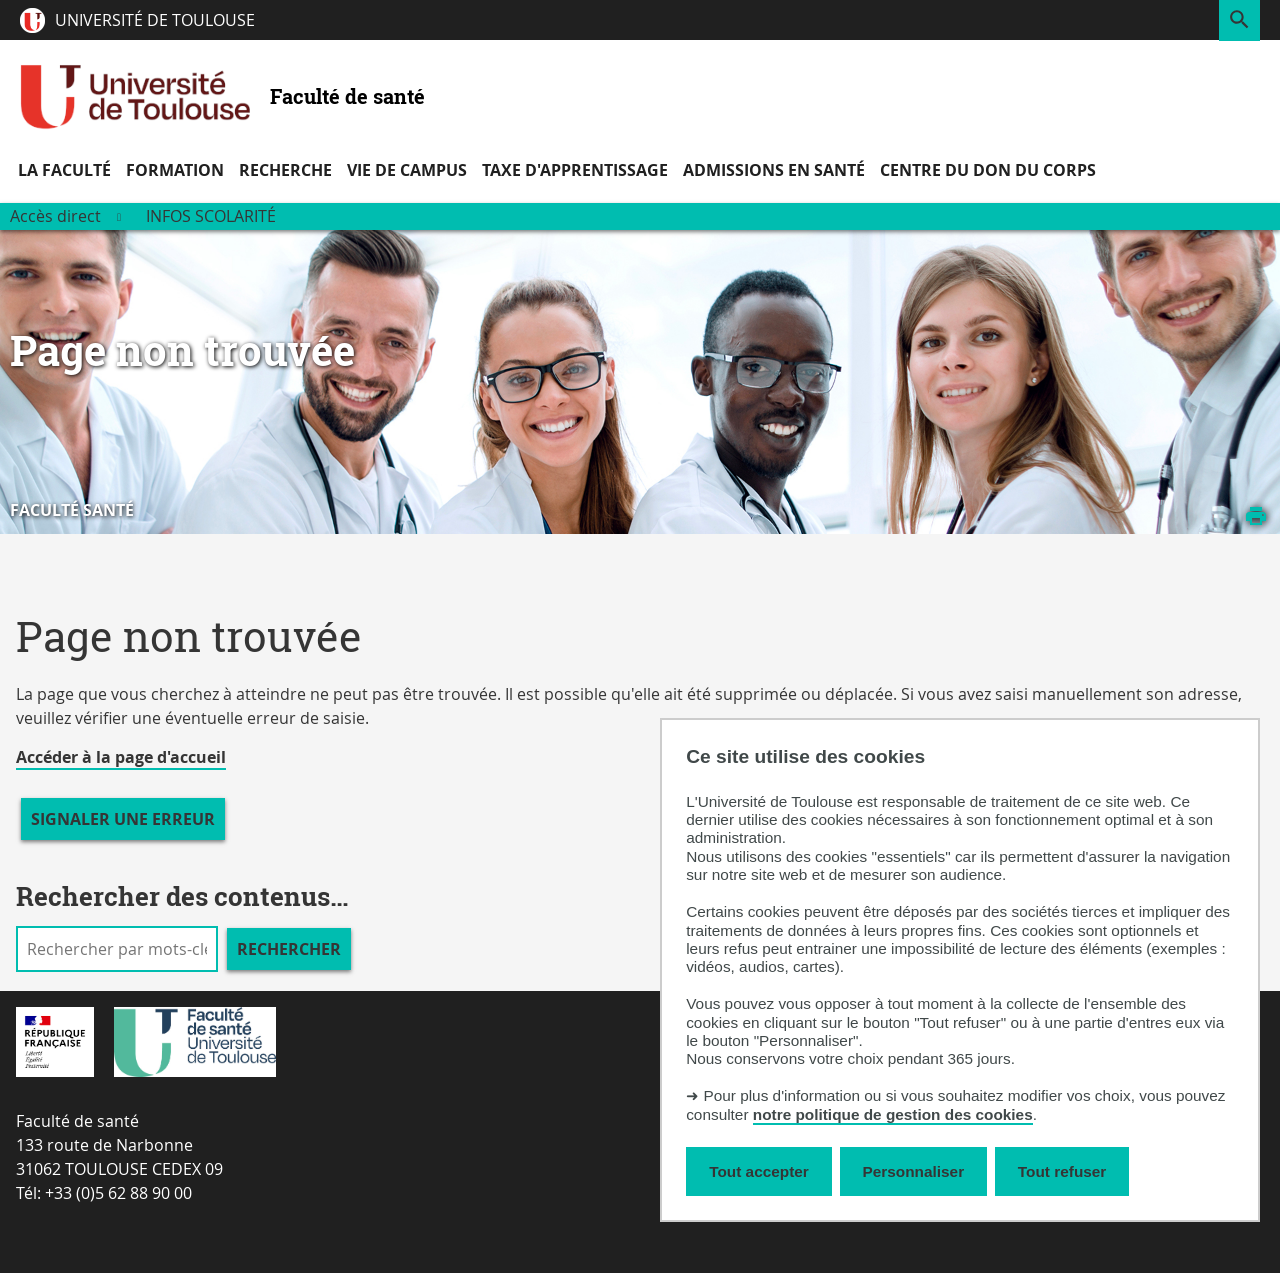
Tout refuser (1062, 1171)
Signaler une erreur (123, 819)
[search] (117, 949)
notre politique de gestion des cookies (893, 1114)
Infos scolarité (211, 216)
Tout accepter (759, 1171)
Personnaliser (914, 1171)
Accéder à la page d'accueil (121, 757)
